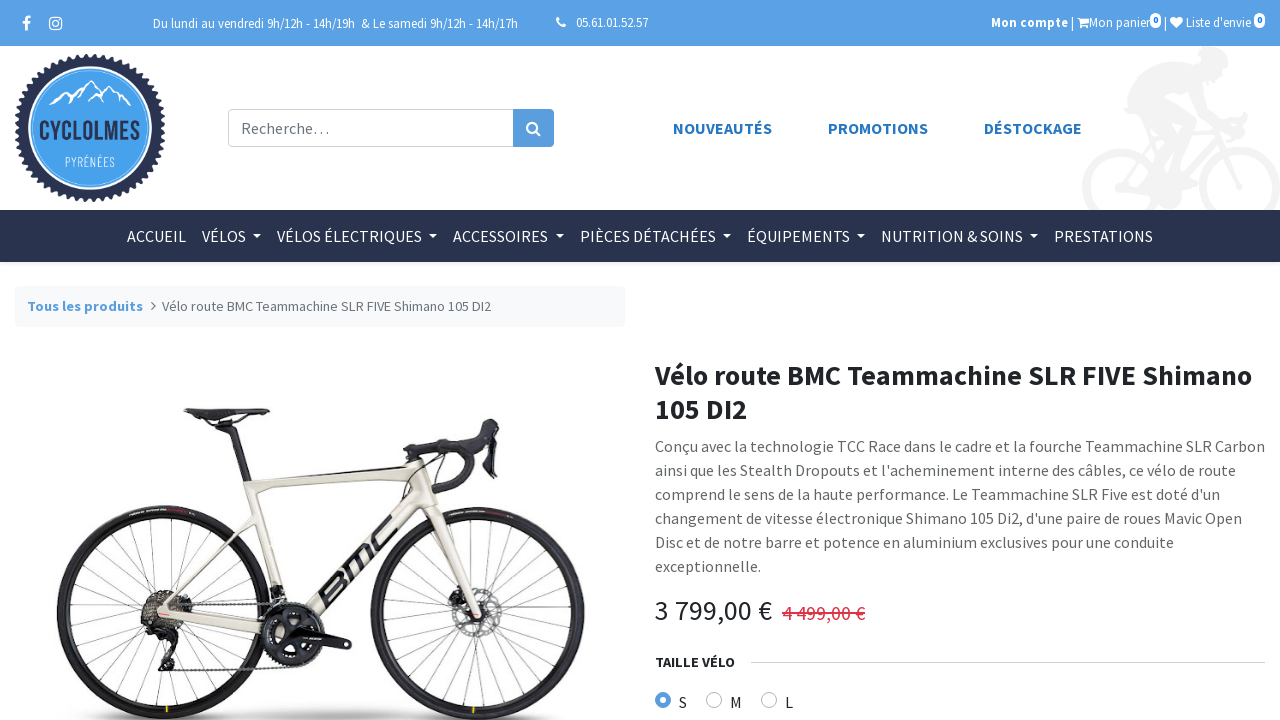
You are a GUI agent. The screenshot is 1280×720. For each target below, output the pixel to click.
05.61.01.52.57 (612, 22)
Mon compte (1029, 22)
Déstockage (1033, 128)
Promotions (878, 128)
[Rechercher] (533, 128)
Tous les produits (85, 306)
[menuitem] (156, 236)
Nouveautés (722, 128)
